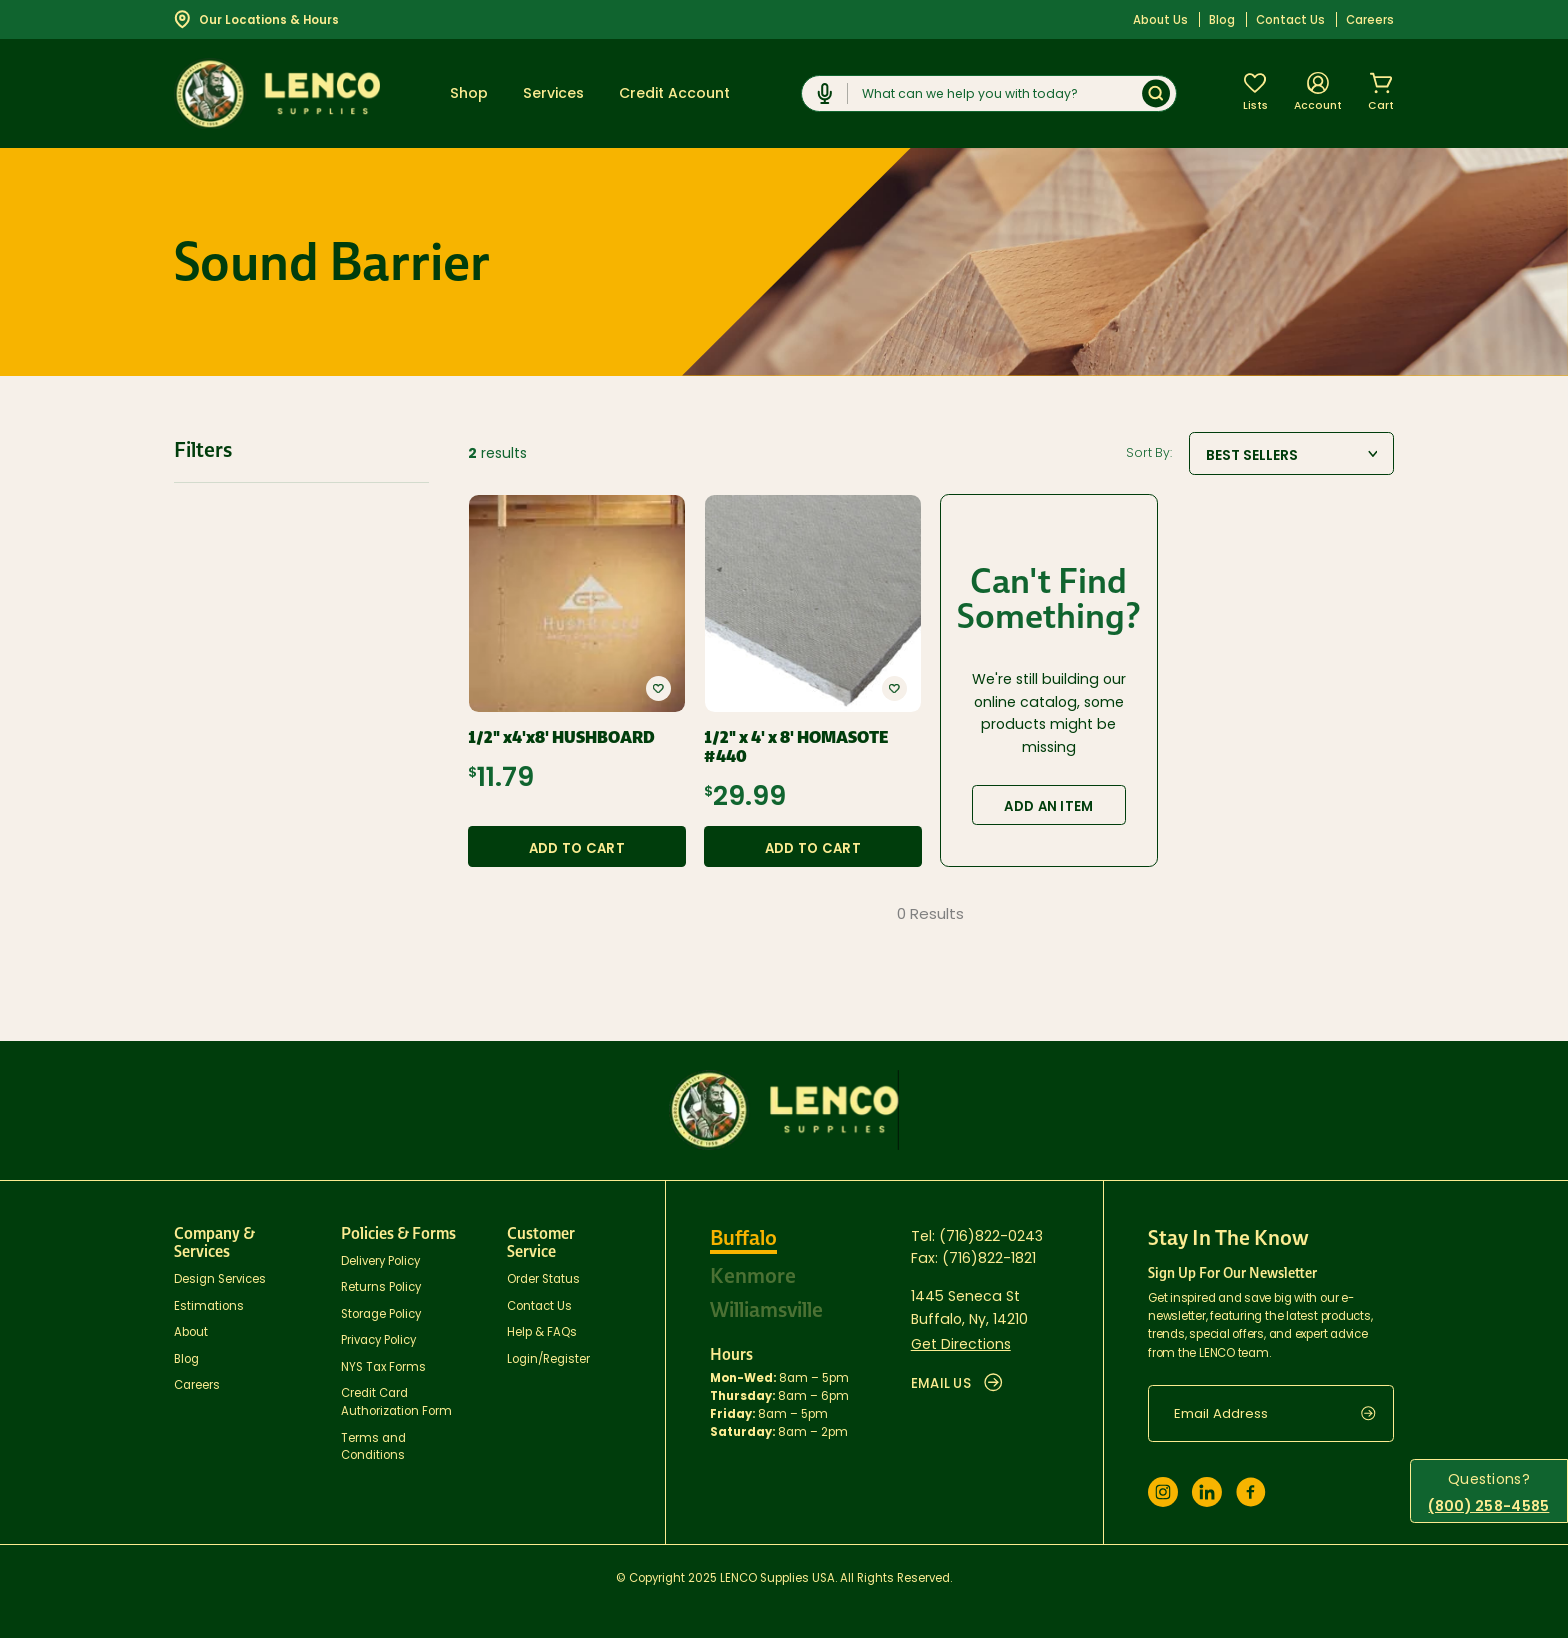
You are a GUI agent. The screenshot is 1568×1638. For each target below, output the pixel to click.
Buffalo (743, 1238)
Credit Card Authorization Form (396, 1402)
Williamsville (766, 1310)
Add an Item (1048, 806)
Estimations (209, 1306)
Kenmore (753, 1276)
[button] (658, 688)
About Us (1160, 20)
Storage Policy (381, 1314)
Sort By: (1149, 453)
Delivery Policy (380, 1261)
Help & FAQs (542, 1332)
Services (553, 93)
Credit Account (674, 93)
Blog (1222, 20)
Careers (1370, 20)
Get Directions (961, 1344)
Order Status (543, 1279)
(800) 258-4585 (1488, 1506)
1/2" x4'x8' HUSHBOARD (561, 737)
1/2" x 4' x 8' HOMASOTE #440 (796, 747)
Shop (469, 93)
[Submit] (1156, 93)
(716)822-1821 (989, 1258)
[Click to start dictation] (825, 93)
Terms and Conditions (373, 1447)
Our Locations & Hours (256, 19)
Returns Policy (381, 1287)
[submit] (1377, 1413)
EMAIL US (957, 1383)
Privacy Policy (378, 1340)
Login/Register (548, 1359)
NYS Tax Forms (383, 1367)
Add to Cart (577, 848)
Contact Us (1290, 20)
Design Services (220, 1279)
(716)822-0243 (991, 1236)
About (191, 1332)
